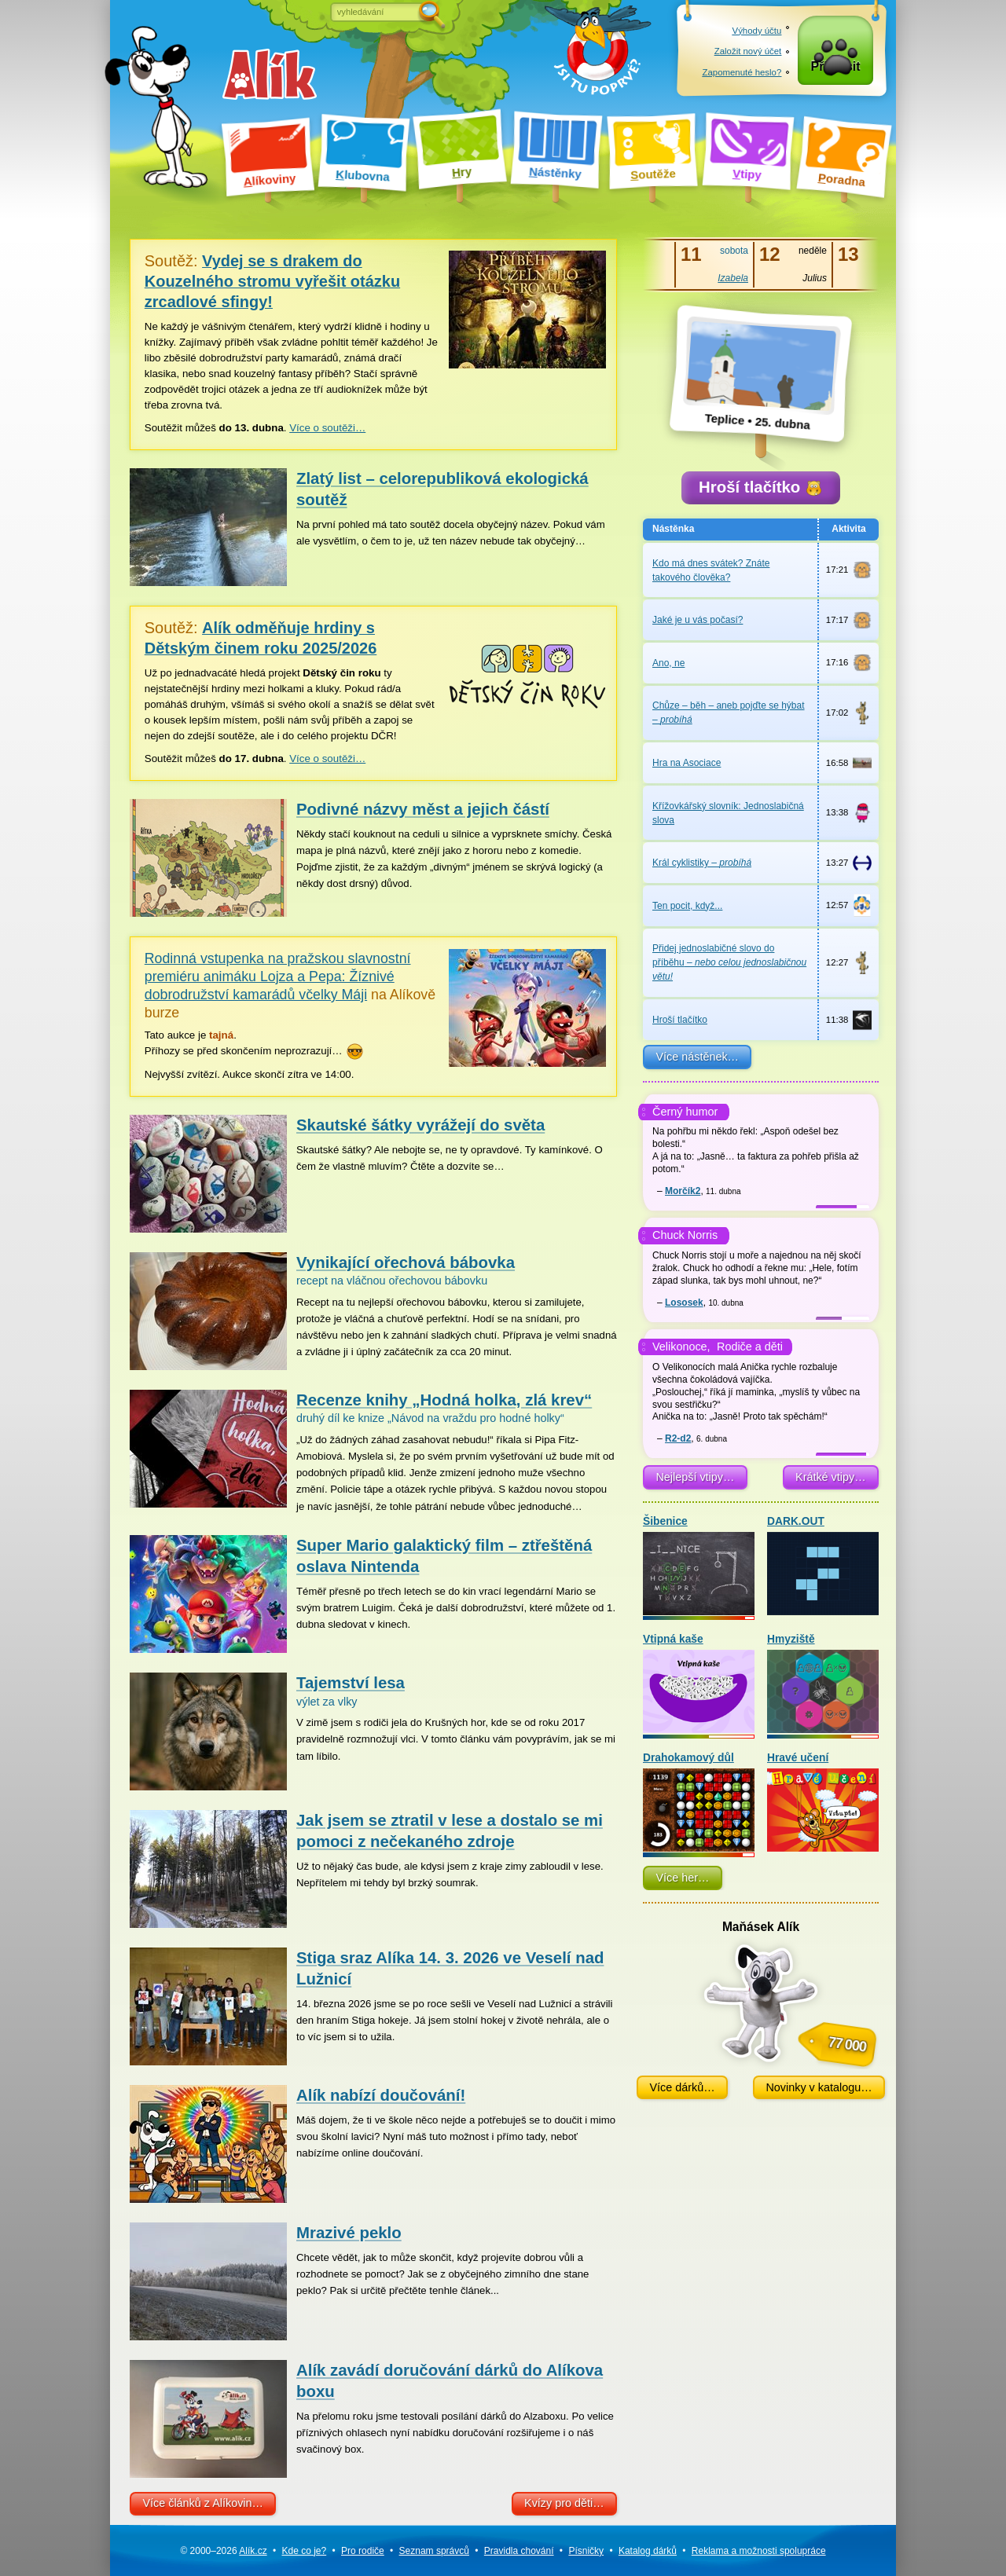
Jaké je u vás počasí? (697, 624)
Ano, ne (668, 666)
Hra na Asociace (686, 767)
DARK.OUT (823, 1569)
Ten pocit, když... (687, 909)
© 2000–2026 (223, 2550)
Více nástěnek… (697, 1061)
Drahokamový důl (698, 1806)
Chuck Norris (685, 1239)
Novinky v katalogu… (819, 2091)
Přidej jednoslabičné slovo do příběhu (729, 967)
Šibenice (698, 1569)
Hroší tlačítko (760, 489)
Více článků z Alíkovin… (202, 2503)
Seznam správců (434, 2550)
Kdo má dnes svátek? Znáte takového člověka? (710, 574)
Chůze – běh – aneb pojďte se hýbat (728, 717)
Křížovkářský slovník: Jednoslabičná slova (728, 817)
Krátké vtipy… (830, 1481)
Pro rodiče (362, 2550)
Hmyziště (823, 1688)
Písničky (586, 2550)
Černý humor (685, 1115)
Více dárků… (681, 2091)
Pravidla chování (519, 2550)
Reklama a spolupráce (759, 2550)
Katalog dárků (648, 2550)
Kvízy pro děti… (564, 2503)
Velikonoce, (681, 1351)
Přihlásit (836, 72)
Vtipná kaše (698, 1688)
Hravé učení (823, 1806)
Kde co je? (303, 2550)
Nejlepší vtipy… (694, 1481)
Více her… (682, 1882)
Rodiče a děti (750, 1351)
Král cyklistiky (701, 867)
